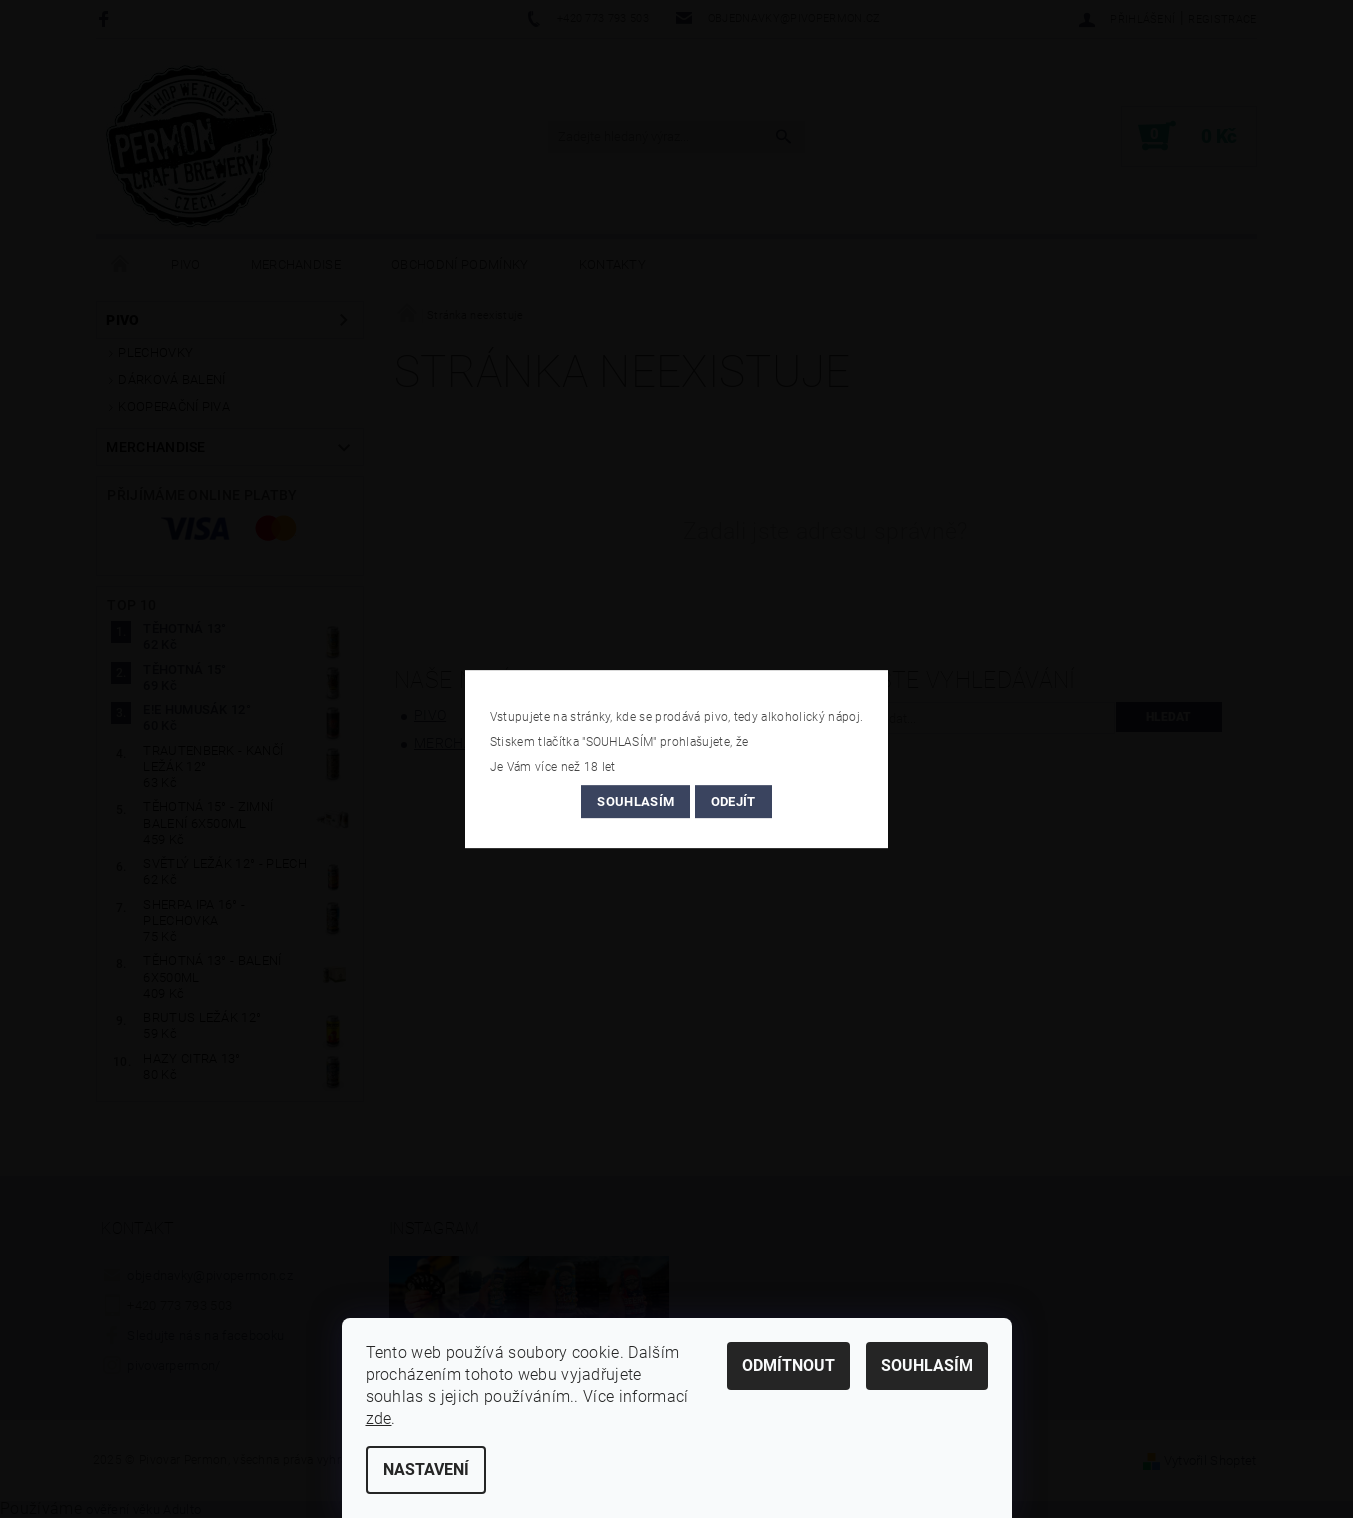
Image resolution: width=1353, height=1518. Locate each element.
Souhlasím (635, 801)
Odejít (733, 801)
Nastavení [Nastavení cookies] (426, 1469)
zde (379, 1418)
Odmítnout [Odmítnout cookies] (788, 1365)
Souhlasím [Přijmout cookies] (927, 1365)
